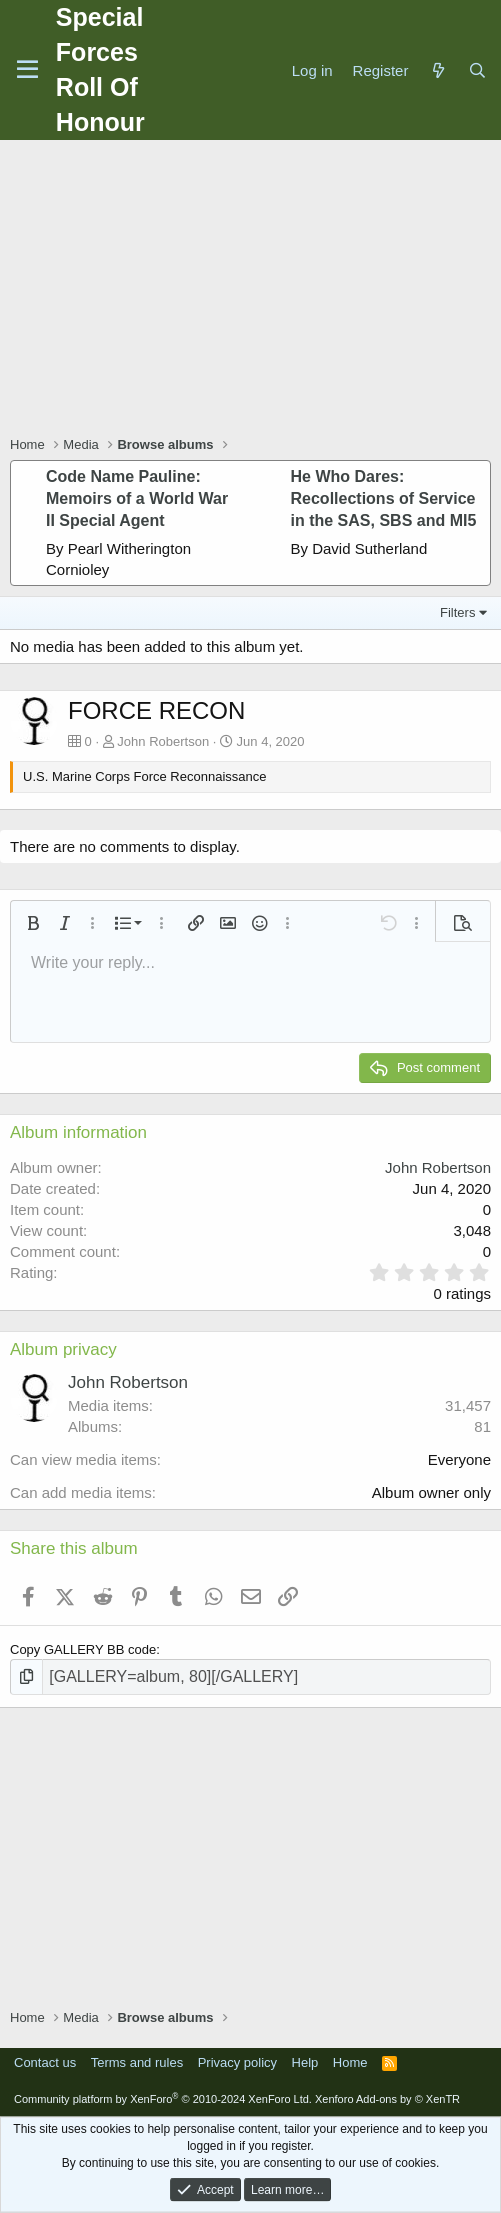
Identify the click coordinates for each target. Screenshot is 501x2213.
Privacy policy (237, 2062)
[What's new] (437, 70)
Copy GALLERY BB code (83, 1649)
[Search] (477, 70)
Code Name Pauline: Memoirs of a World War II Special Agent (137, 499)
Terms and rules (137, 2062)
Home (350, 2062)
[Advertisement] (255, 290)
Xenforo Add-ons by (387, 2099)
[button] (33, 923)
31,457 (468, 1405)
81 (482, 1426)
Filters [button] (457, 612)
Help (305, 2062)
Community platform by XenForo (163, 2099)
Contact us (45, 2062)
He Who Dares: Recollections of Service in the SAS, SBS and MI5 (384, 499)
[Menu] (27, 70)
